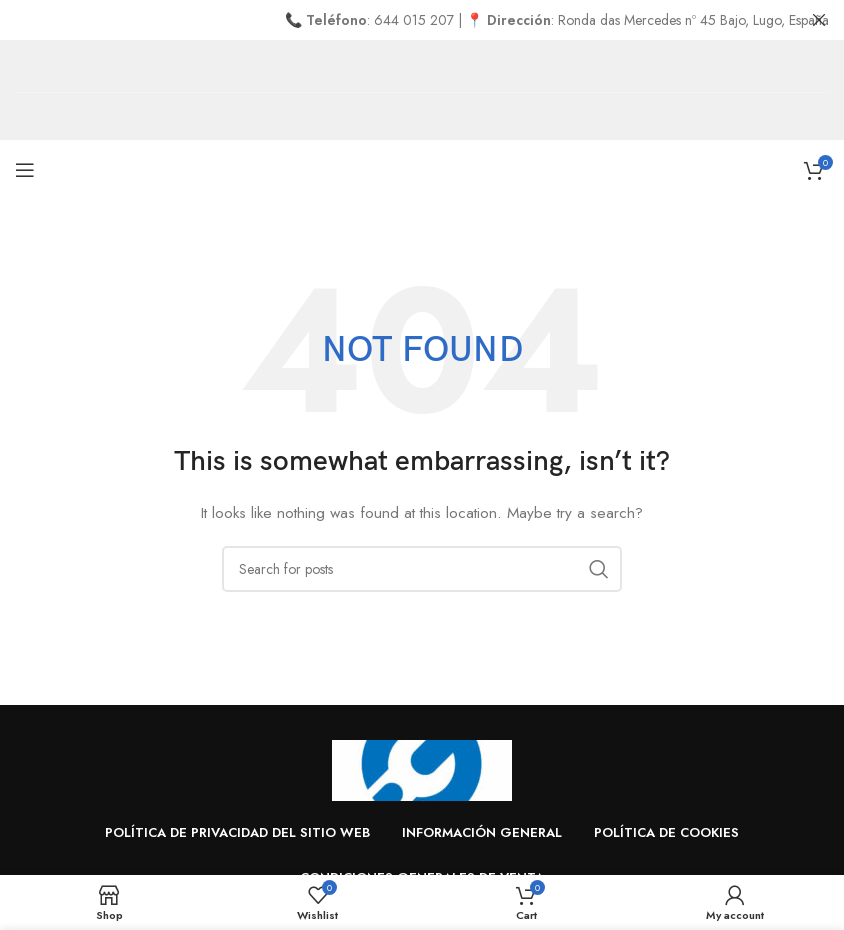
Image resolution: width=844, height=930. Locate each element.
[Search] (422, 568)
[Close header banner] (819, 20)
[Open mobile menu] (25, 170)
